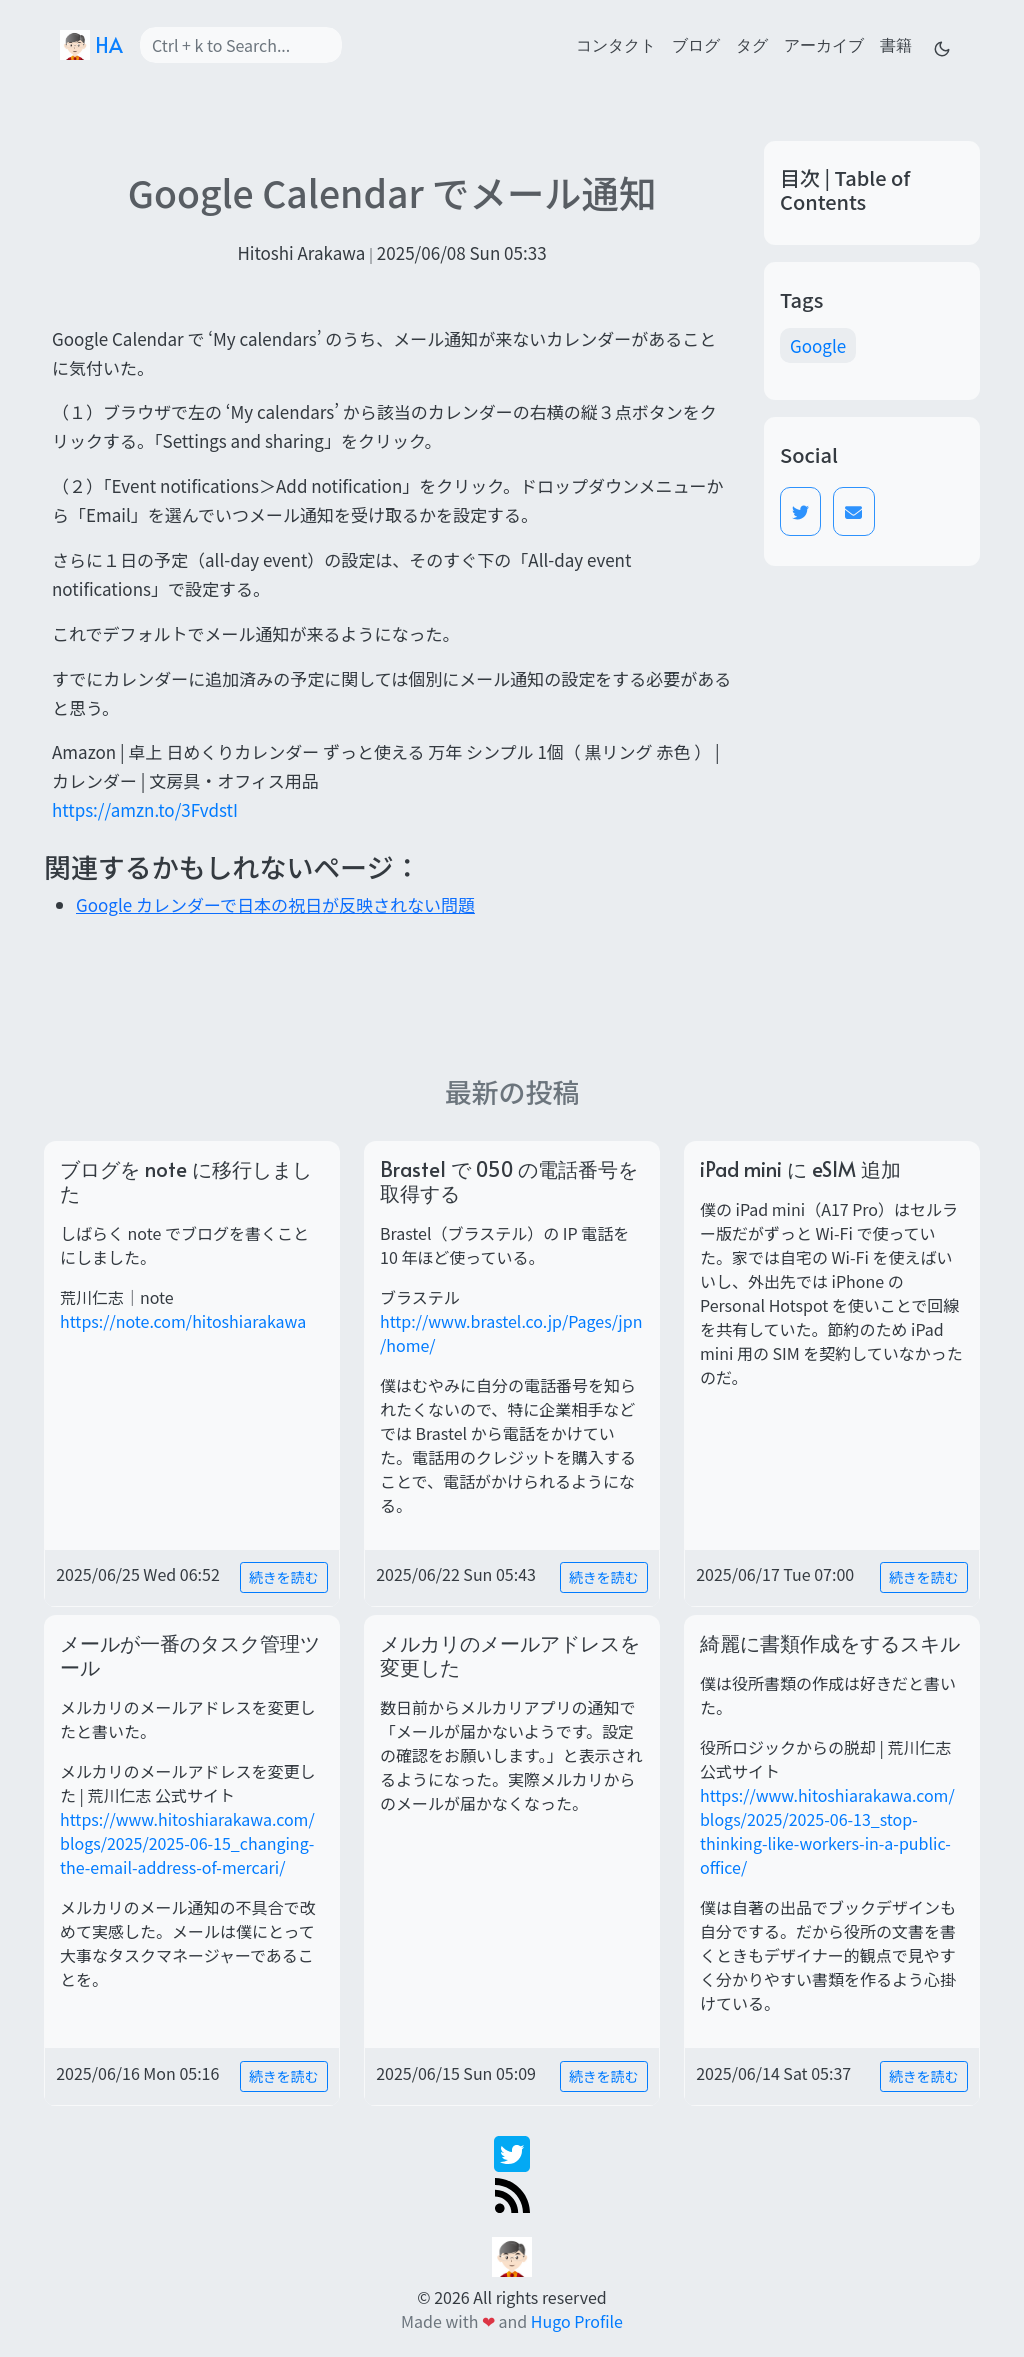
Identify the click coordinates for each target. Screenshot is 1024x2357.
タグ (752, 44)
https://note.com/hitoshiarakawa (183, 1321)
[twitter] (512, 2151)
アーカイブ (824, 44)
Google (818, 345)
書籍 (896, 44)
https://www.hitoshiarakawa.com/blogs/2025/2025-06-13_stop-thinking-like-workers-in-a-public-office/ (827, 1831)
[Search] (241, 45)
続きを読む (284, 1577)
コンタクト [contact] (616, 44)
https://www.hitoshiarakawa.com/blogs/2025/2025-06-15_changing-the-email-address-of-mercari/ (187, 1843)
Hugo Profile (577, 2321)
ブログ (696, 44)
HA (91, 45)
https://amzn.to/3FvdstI (145, 809)
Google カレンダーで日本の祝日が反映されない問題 (275, 904)
